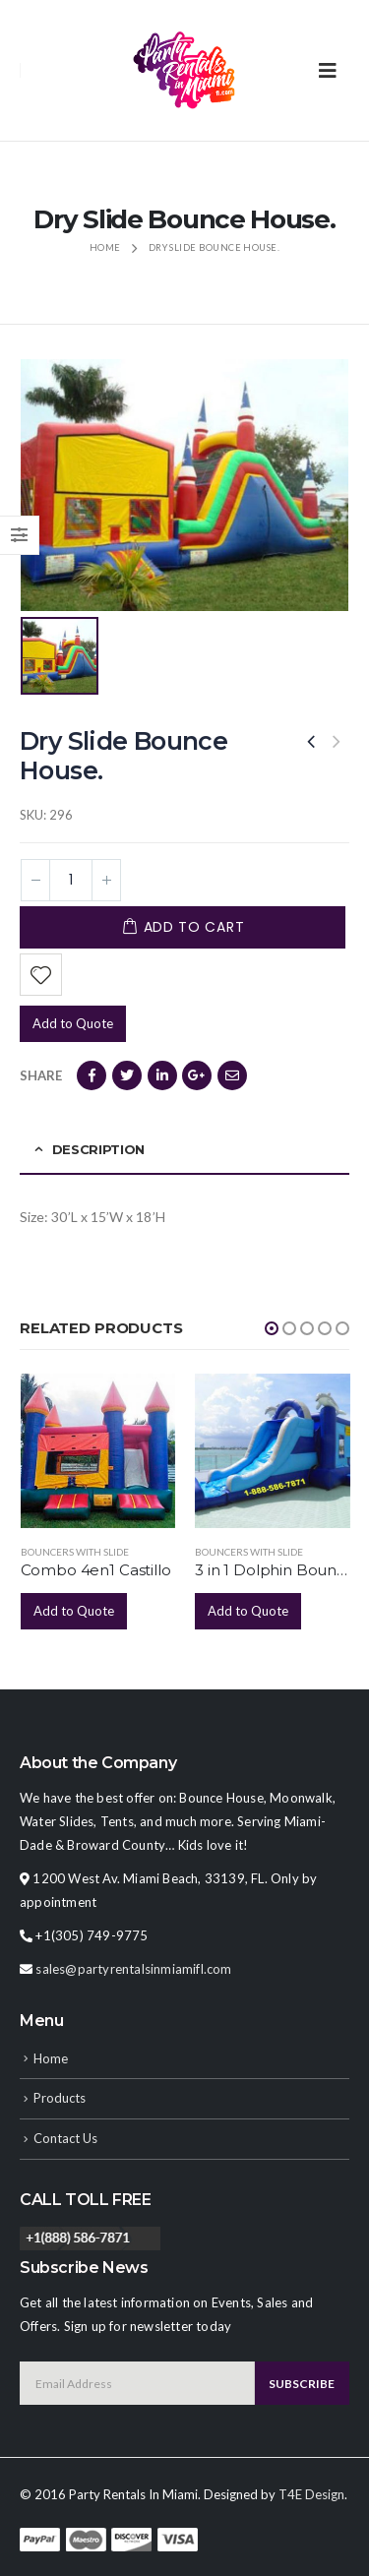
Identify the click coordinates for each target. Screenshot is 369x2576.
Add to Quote (72, 1023)
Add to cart (194, 927)
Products (59, 2098)
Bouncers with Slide (75, 1552)
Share (41, 1075)
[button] (271, 1328)
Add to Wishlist (41, 974)
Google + (197, 1075)
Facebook (91, 1075)
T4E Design (311, 2494)
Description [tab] (98, 1149)
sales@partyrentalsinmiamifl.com (133, 1969)
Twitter (127, 1075)
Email (232, 1075)
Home (50, 2058)
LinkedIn (162, 1075)
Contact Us (65, 2138)
